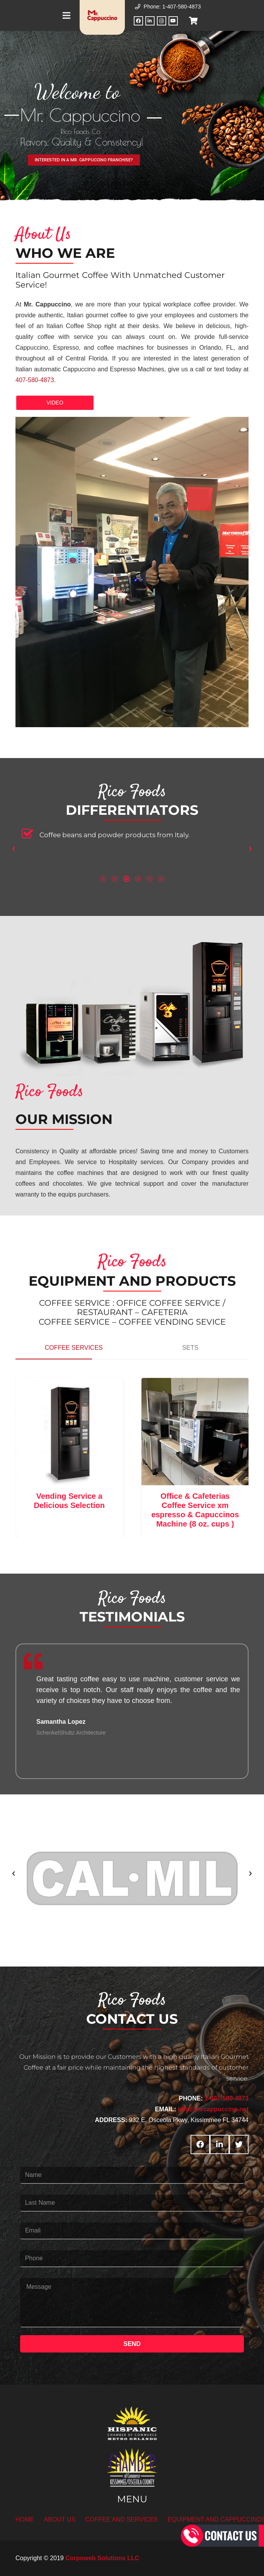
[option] (132, 837)
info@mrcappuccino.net (213, 2109)
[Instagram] (161, 20)
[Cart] (193, 20)
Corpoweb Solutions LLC (102, 2558)
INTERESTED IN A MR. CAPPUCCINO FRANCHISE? (84, 159)
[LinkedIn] (150, 20)
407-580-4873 (34, 380)
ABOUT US (60, 2519)
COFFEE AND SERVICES (121, 2519)
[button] (13, 849)
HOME (24, 2519)
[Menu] (66, 15)
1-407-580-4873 (226, 2098)
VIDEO (54, 402)
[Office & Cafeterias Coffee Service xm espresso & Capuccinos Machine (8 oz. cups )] (201, 1431)
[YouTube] (173, 20)
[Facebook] (138, 20)
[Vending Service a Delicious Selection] (75, 1431)
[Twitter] (239, 2144)
